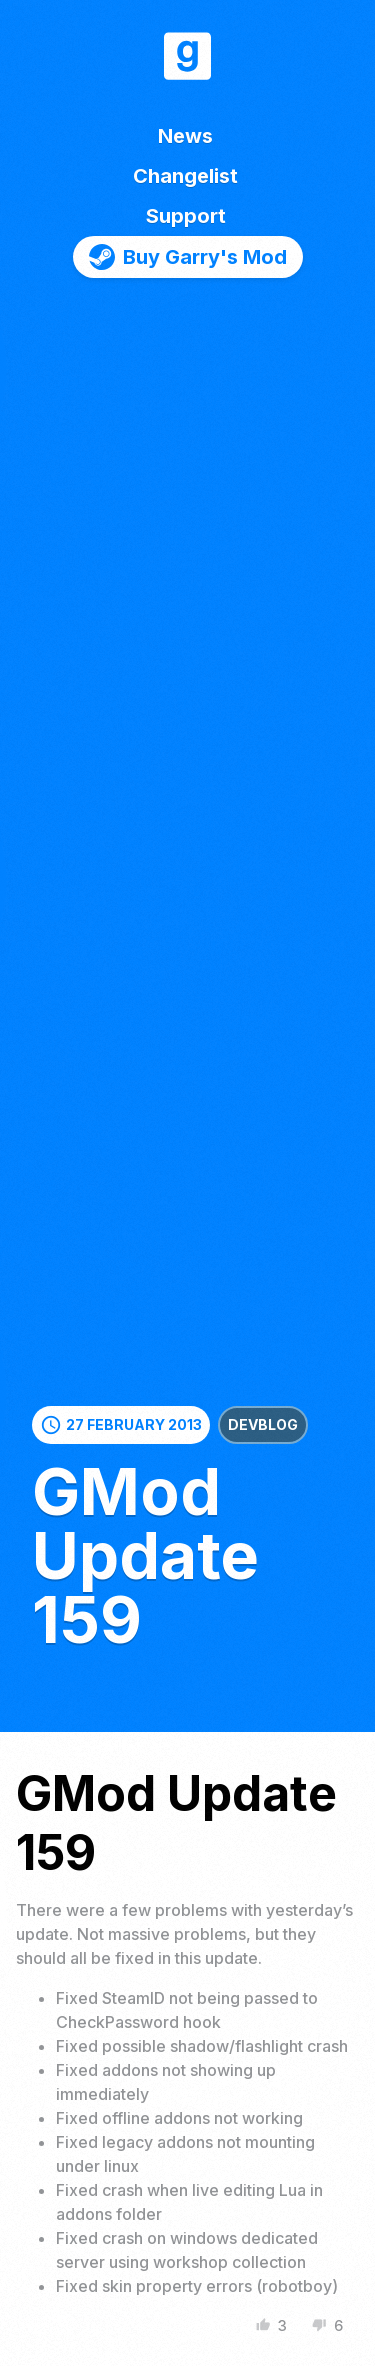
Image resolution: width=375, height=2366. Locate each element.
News (185, 136)
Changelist (185, 176)
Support (186, 216)
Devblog (263, 1424)
